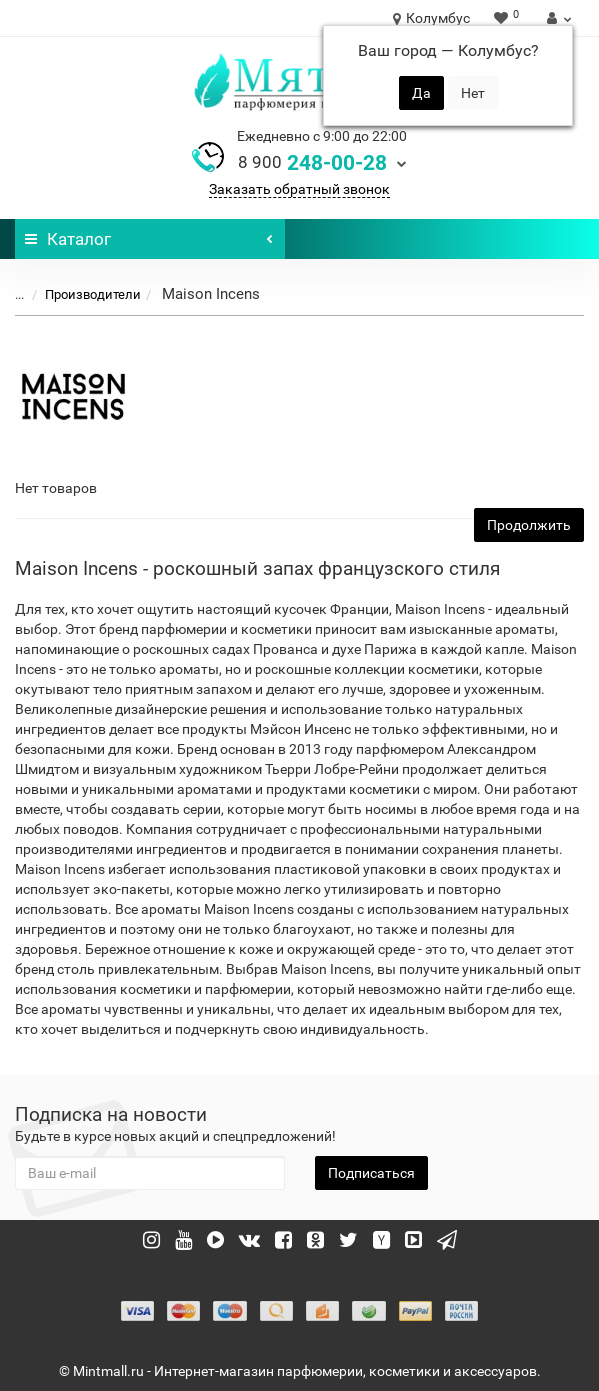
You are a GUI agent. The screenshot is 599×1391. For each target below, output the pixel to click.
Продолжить (529, 525)
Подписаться (371, 1173)
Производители (81, 294)
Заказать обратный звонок (299, 189)
